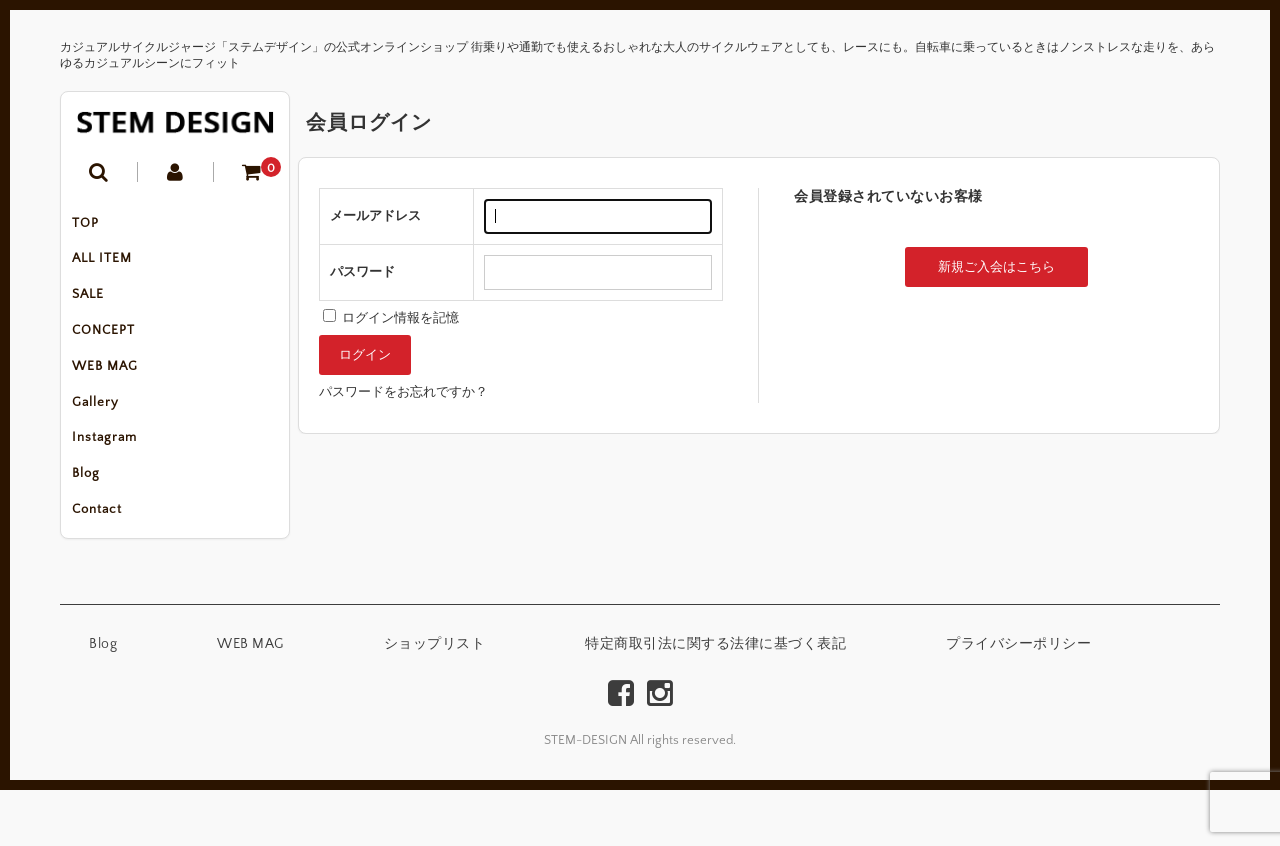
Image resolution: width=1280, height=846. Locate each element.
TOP (94, 226)
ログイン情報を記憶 (391, 318)
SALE (97, 310)
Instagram (113, 478)
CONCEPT (112, 352)
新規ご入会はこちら (996, 267)
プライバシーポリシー (1018, 700)
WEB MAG (114, 394)
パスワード (362, 272)
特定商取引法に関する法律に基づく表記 (715, 700)
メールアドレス (375, 216)
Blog (95, 520)
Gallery (104, 436)
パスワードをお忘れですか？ (403, 392)
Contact (106, 562)
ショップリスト (435, 700)
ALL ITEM (111, 268)
